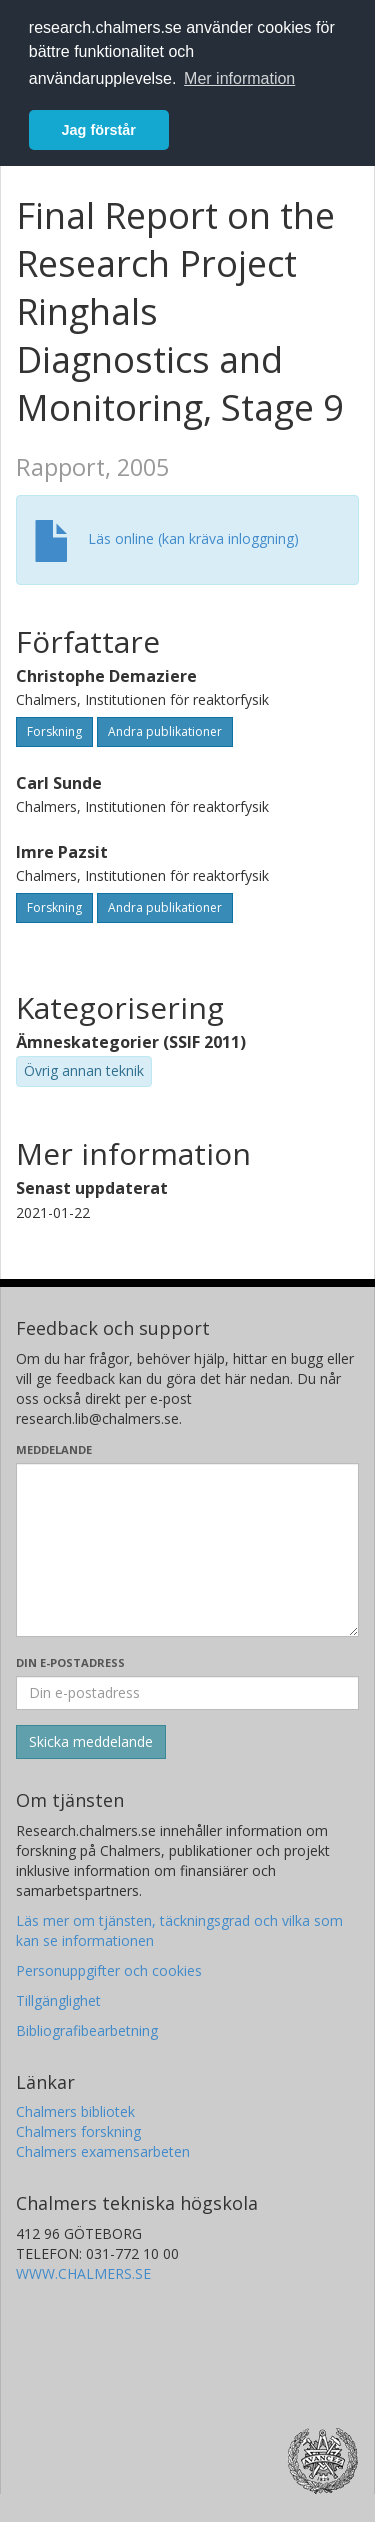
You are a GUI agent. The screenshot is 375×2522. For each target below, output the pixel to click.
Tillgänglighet (58, 2000)
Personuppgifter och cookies (109, 1970)
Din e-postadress (70, 1662)
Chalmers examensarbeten (103, 2151)
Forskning (54, 731)
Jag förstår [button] (99, 130)
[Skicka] (91, 1742)
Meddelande (54, 1449)
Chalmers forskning (78, 2131)
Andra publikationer (165, 731)
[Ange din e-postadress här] (187, 1693)
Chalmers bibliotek (75, 2111)
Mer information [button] (239, 78)
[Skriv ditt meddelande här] (187, 1550)
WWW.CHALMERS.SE (83, 2273)
